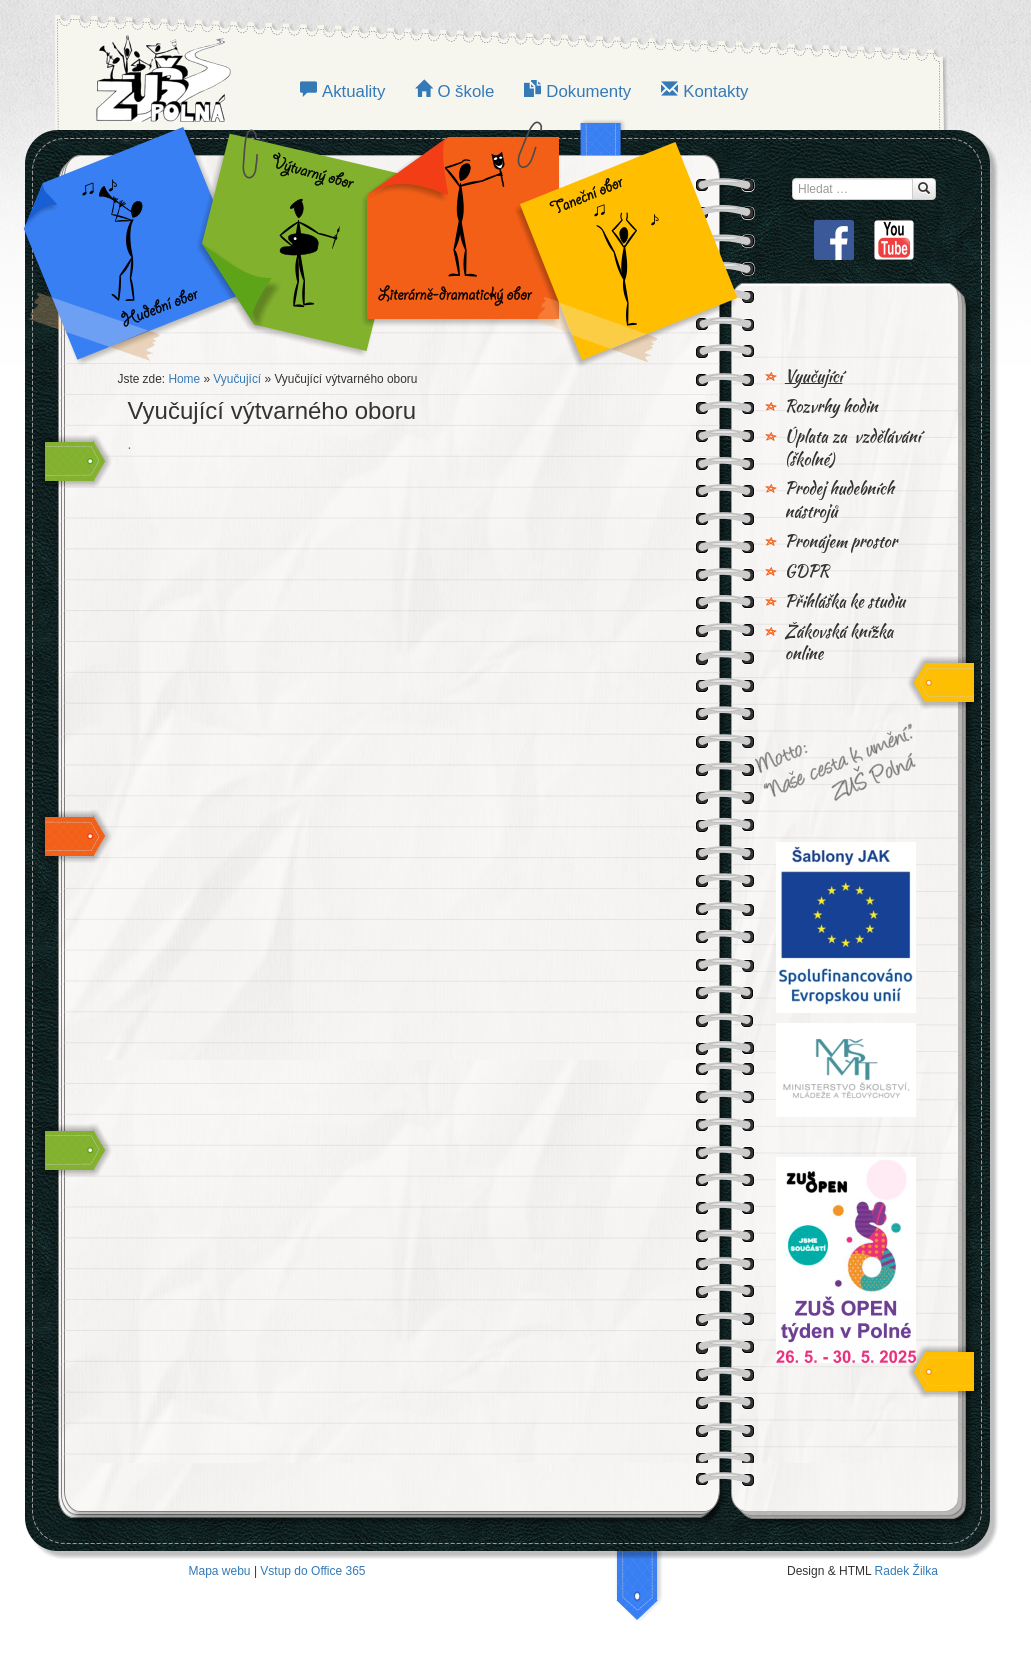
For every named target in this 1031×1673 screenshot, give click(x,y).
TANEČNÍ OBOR (618, 240)
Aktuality (353, 91)
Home (184, 379)
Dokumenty (588, 91)
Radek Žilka (906, 1571)
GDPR (807, 572)
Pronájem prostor (841, 542)
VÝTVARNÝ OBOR (296, 240)
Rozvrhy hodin (831, 407)
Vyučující (237, 379)
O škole (465, 91)
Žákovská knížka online (839, 643)
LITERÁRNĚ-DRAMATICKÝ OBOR (457, 240)
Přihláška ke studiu (845, 602)
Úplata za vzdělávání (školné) (853, 448)
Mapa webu (220, 1571)
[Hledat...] (924, 189)
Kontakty (715, 91)
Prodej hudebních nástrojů (839, 500)
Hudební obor (146, 240)
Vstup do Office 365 (312, 1571)
